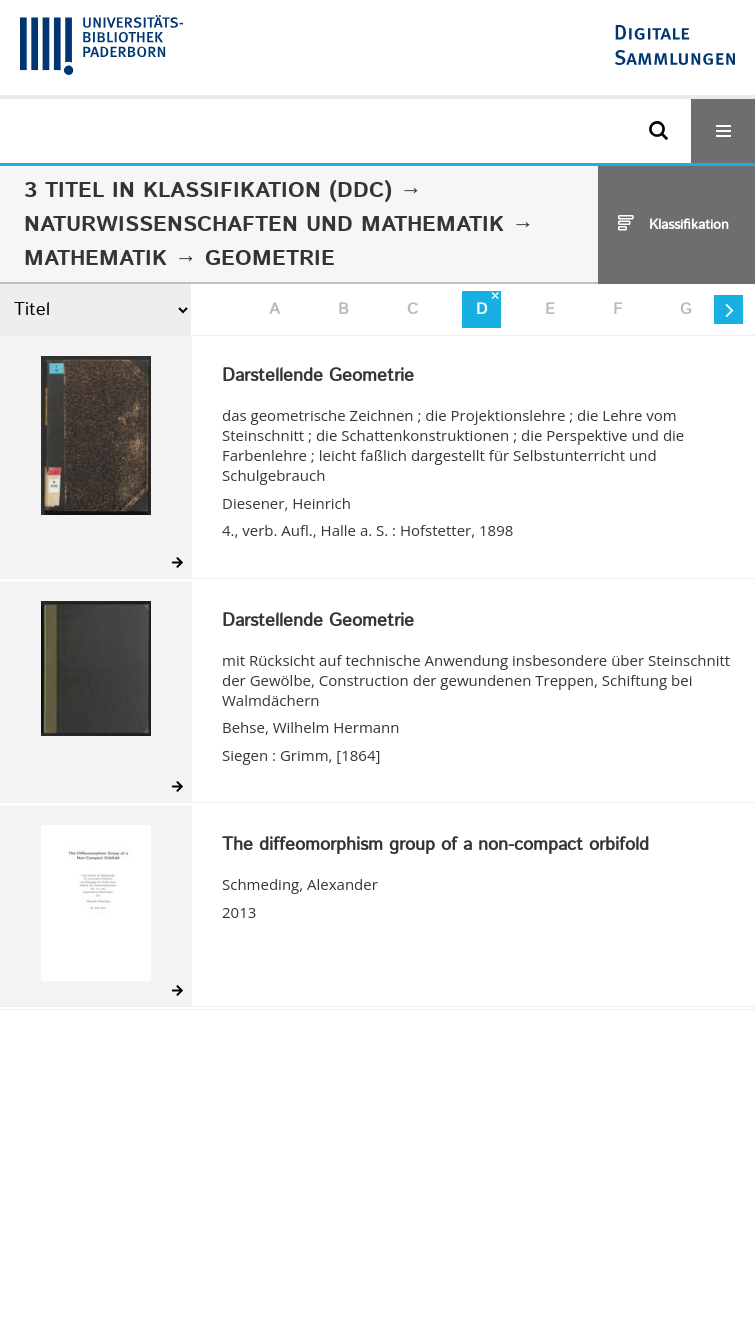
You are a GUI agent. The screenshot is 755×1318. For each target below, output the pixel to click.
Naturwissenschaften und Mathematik (264, 225)
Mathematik (95, 259)
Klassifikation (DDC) (267, 191)
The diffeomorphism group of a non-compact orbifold (435, 846)
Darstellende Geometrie (318, 377)
